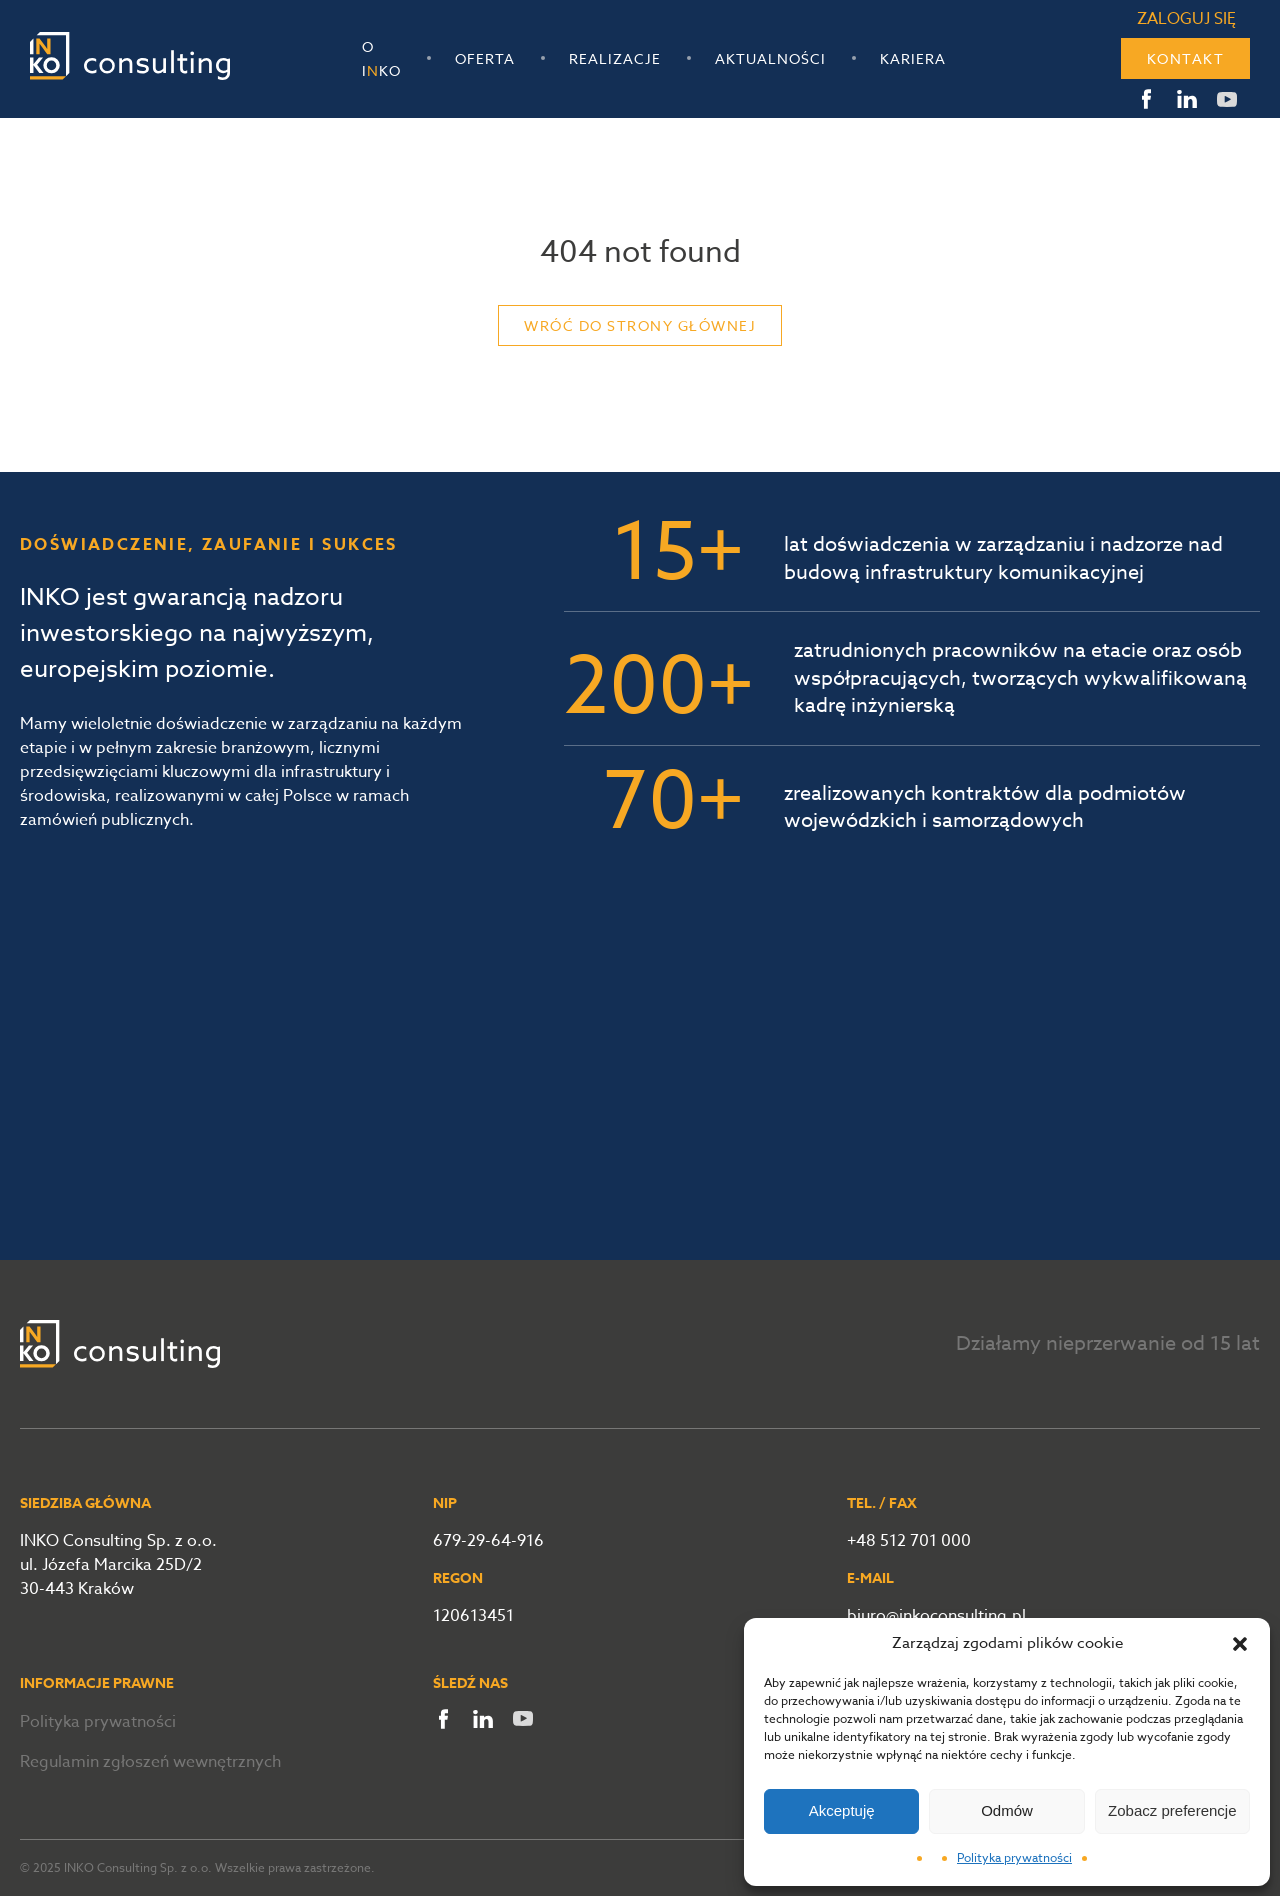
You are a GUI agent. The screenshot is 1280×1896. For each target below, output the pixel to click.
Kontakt (1186, 58)
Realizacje (615, 58)
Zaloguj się (1186, 19)
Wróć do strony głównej (640, 325)
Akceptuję (842, 1810)
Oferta (485, 58)
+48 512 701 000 (909, 1541)
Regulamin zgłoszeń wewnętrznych (150, 1762)
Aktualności (770, 58)
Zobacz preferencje (1172, 1810)
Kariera (913, 58)
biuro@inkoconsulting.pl (936, 1616)
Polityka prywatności (1014, 1857)
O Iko (381, 58)
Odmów (1007, 1810)
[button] (1240, 1644)
